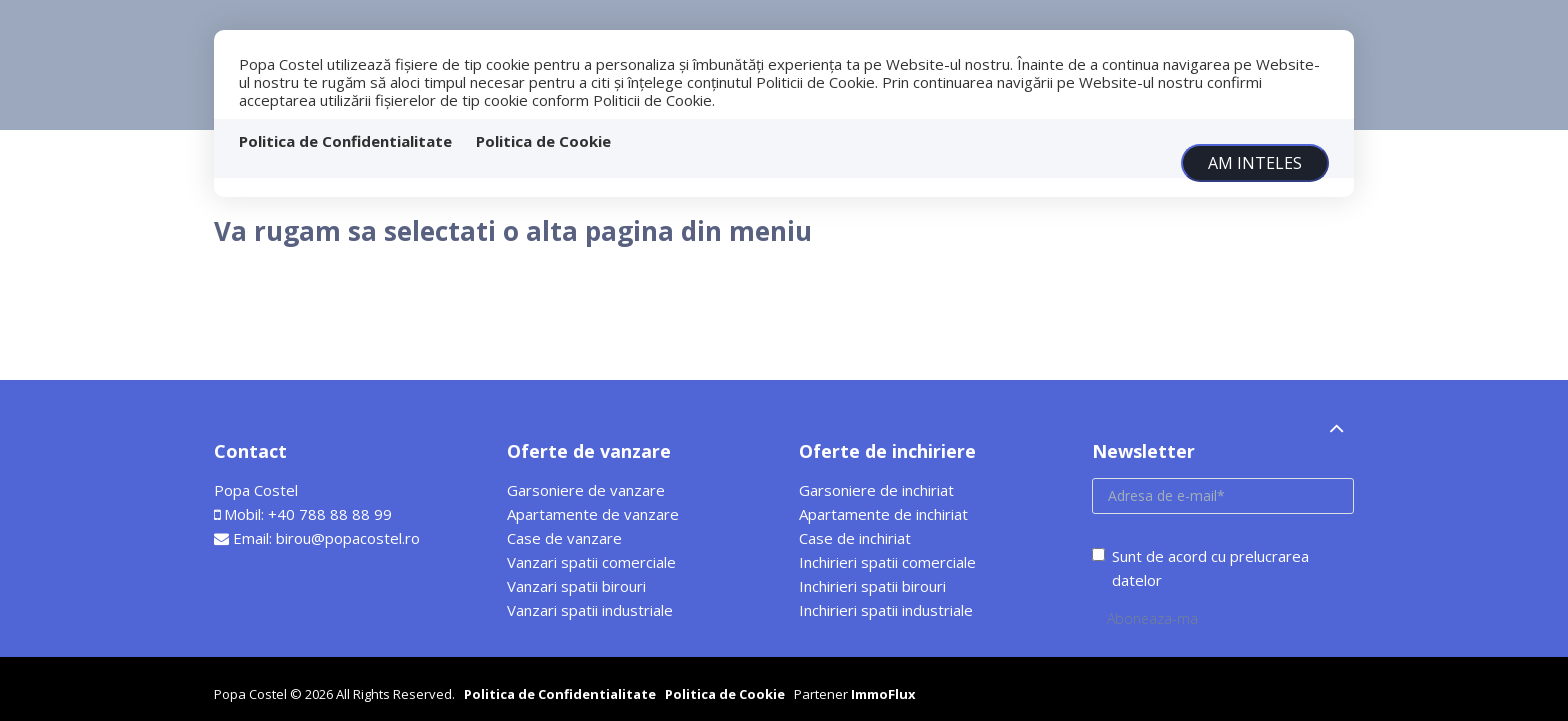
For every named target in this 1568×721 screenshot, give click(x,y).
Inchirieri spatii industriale (886, 610)
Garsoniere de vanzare (586, 490)
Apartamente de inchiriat (883, 514)
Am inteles (1255, 163)
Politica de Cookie (543, 141)
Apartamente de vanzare (593, 514)
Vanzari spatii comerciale (591, 562)
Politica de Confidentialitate (345, 141)
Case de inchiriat (855, 538)
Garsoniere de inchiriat (876, 490)
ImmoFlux (883, 694)
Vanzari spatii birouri (576, 586)
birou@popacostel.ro (348, 538)
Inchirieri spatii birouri (872, 586)
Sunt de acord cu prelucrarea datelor (1200, 568)
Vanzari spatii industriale (590, 610)
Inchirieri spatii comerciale (887, 562)
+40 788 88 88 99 (330, 514)
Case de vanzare (564, 538)
